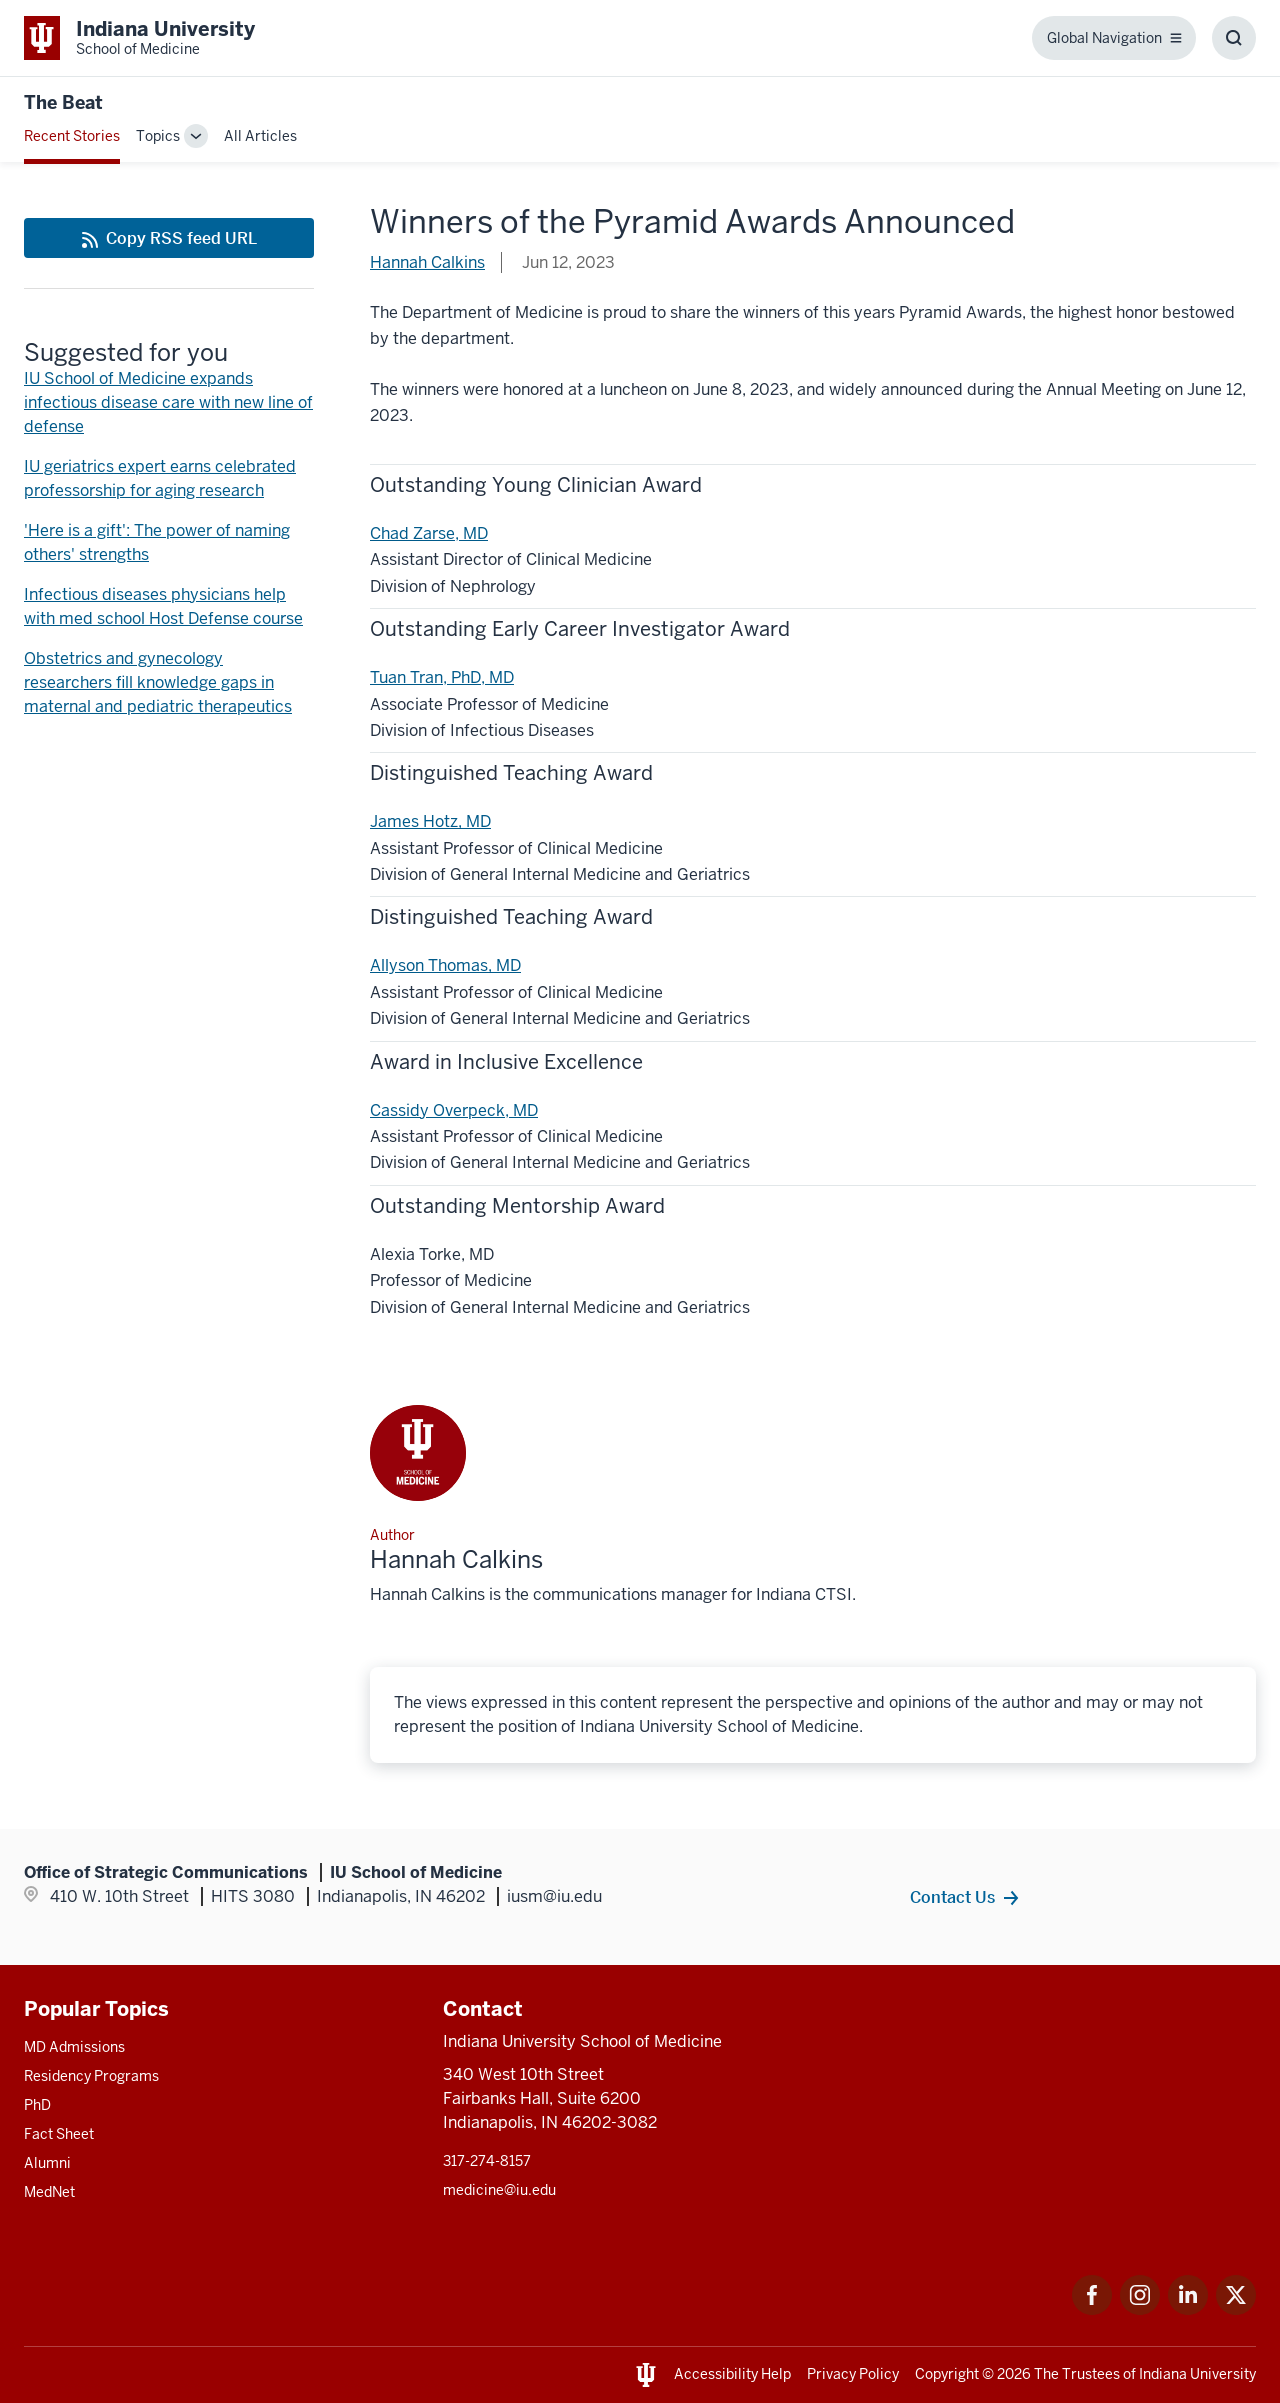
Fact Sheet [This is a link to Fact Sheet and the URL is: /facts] (59, 2134)
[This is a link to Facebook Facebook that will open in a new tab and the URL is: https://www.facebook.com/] (1092, 2309)
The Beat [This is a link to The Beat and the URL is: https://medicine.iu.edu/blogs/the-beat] (63, 102)
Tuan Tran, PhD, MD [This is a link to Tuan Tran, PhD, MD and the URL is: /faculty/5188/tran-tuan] (442, 677)
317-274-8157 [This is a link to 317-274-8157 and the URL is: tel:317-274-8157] (487, 2161)
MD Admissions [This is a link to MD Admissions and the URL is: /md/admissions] (74, 2047)
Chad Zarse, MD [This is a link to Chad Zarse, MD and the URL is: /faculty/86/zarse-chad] (429, 533)
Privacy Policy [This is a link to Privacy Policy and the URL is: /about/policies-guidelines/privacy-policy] (853, 2374)
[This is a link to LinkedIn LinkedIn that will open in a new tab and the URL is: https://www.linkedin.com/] (1188, 2309)
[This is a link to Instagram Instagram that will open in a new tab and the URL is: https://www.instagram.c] (1140, 2309)
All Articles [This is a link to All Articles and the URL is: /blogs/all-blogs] (260, 136)
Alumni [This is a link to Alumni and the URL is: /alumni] (47, 2163)
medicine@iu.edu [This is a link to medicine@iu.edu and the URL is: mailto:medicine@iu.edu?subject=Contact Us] (499, 2190)
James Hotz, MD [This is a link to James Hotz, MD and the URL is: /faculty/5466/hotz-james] (430, 821)
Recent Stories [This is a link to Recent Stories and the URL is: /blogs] (72, 136)
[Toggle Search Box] (1234, 38)
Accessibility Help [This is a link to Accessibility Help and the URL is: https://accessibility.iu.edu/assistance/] (732, 2374)
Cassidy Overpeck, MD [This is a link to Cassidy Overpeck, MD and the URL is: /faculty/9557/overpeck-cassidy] (454, 1110)
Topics (158, 136)
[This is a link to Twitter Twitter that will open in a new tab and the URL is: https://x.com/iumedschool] (1236, 2309)
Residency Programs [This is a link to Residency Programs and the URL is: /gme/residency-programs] (91, 2076)
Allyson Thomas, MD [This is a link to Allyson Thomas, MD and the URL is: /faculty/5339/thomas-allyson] (445, 965)
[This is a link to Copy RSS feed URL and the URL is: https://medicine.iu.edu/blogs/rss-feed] (169, 238)
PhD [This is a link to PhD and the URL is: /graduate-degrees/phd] (37, 2105)
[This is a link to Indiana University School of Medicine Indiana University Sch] (139, 38)
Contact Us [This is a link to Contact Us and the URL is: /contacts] (952, 1897)
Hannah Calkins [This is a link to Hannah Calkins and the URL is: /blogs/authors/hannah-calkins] (427, 262)
